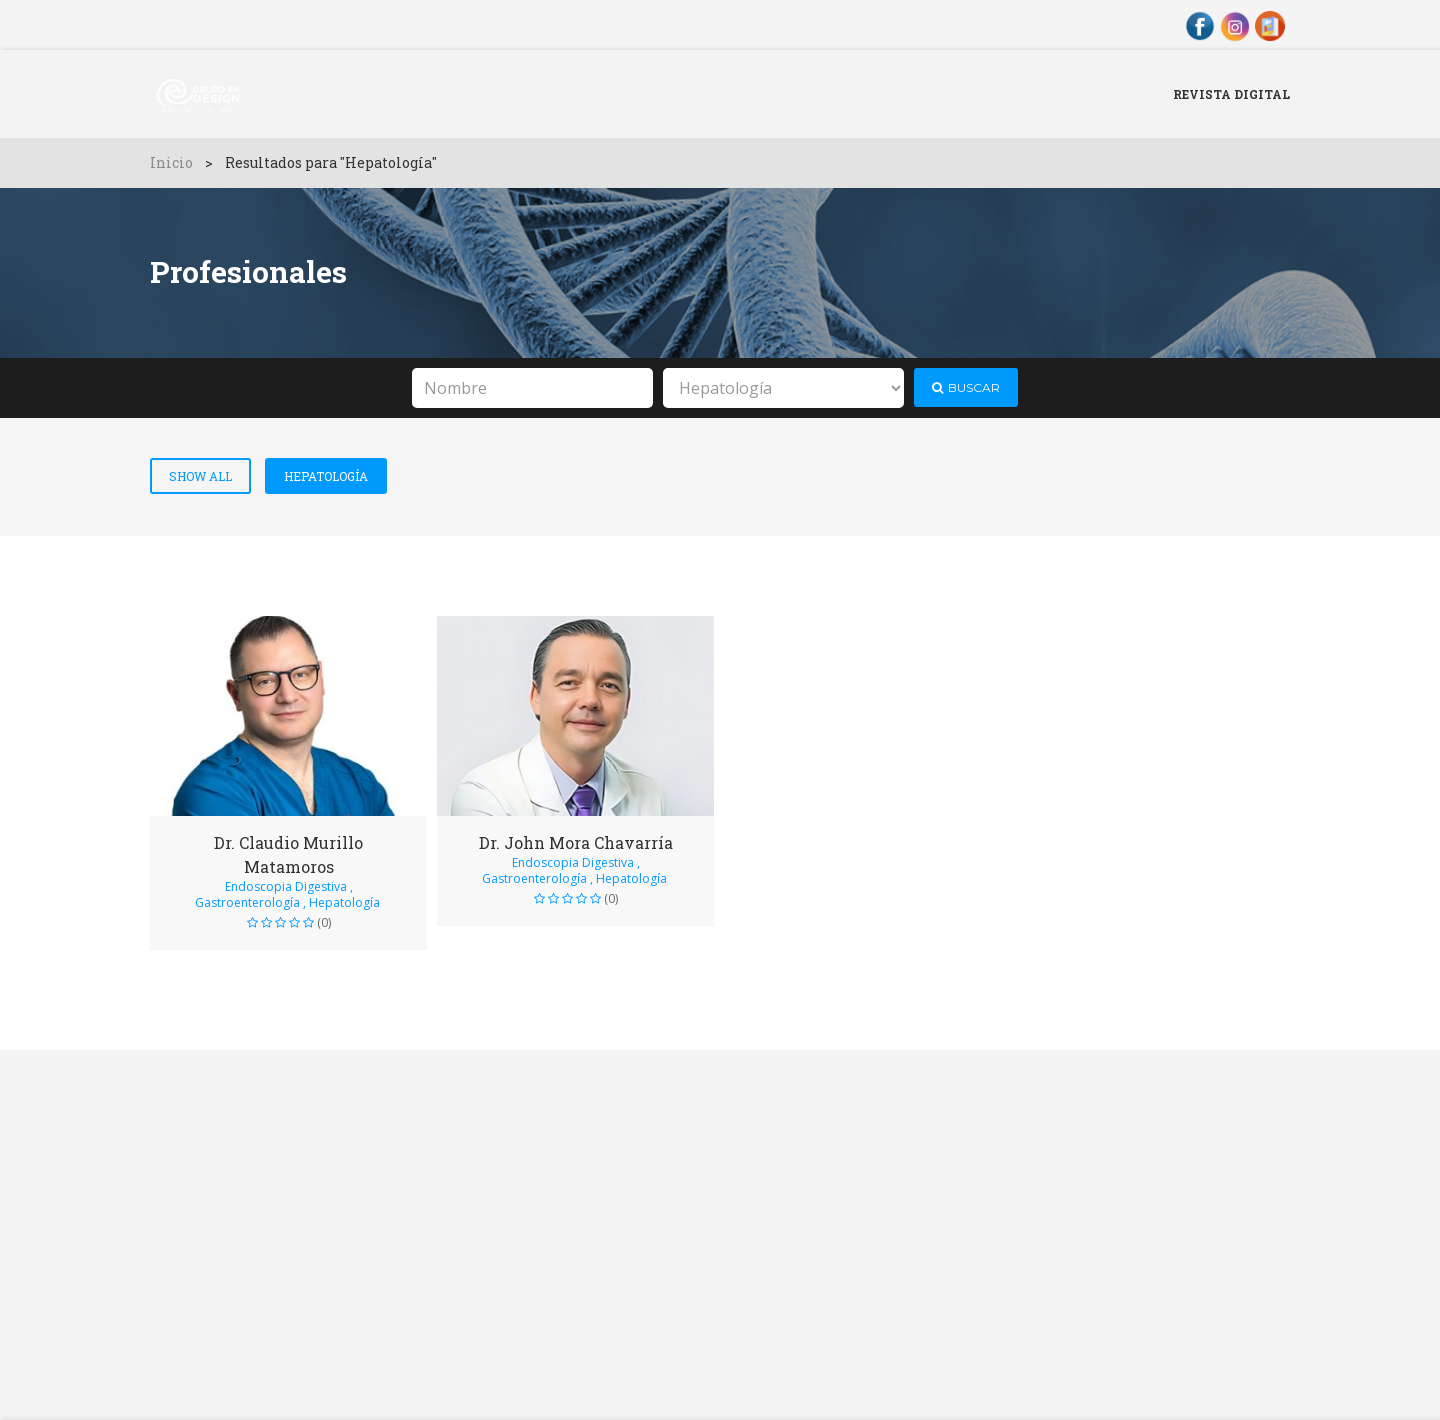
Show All (200, 476)
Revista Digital (1231, 94)
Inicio (171, 162)
